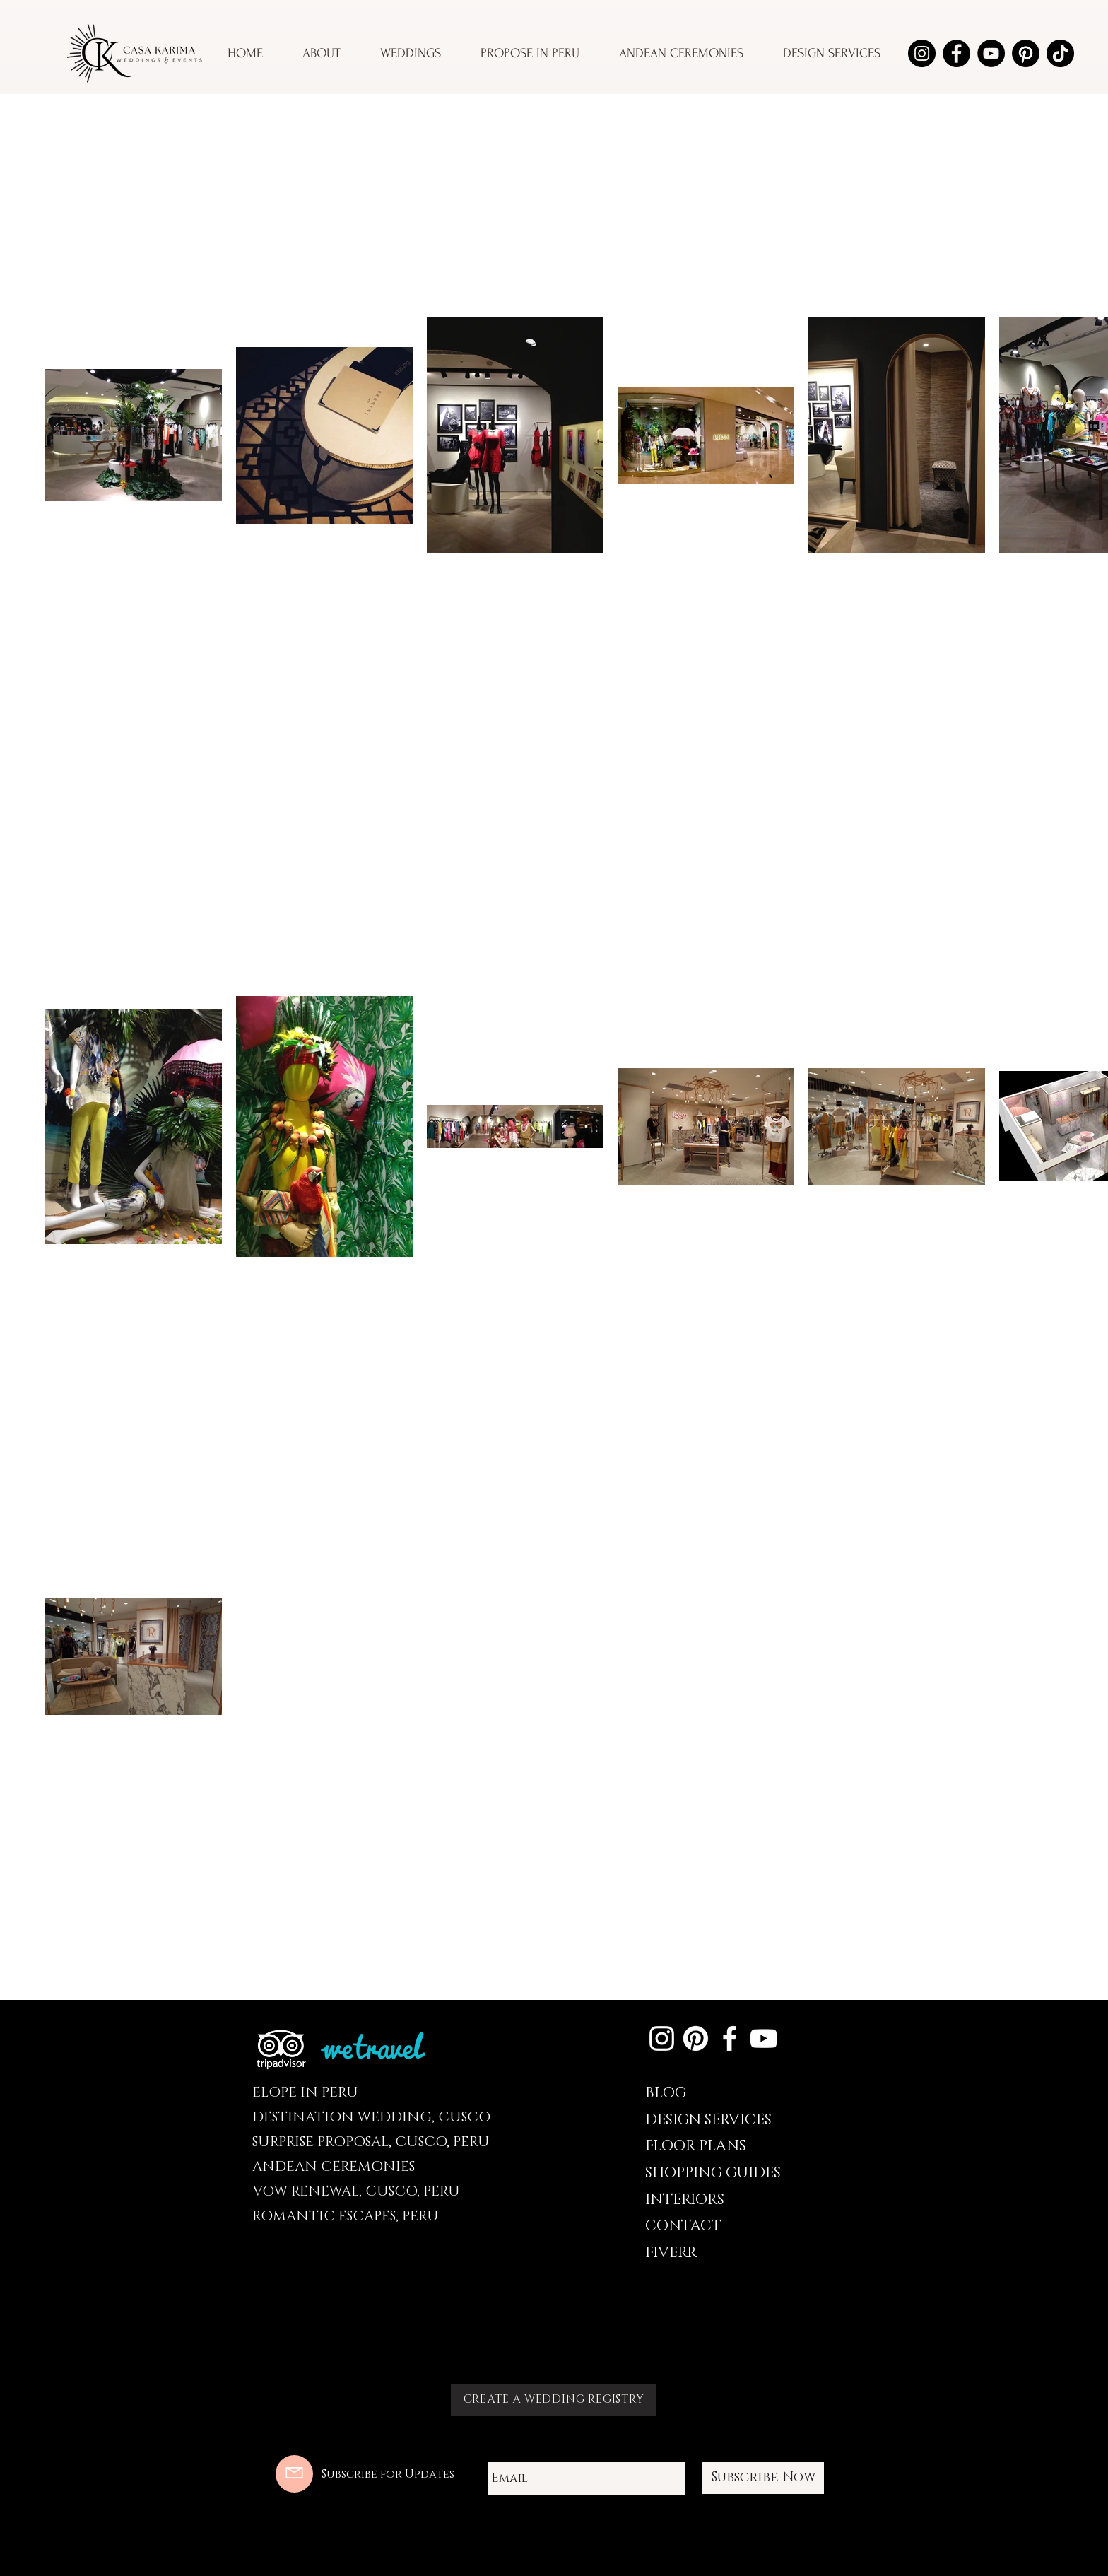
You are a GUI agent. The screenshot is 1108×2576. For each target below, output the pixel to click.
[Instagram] (922, 53)
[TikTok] (1060, 53)
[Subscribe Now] (763, 2478)
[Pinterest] (1025, 53)
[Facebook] (956, 53)
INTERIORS (684, 2200)
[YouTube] (991, 53)
